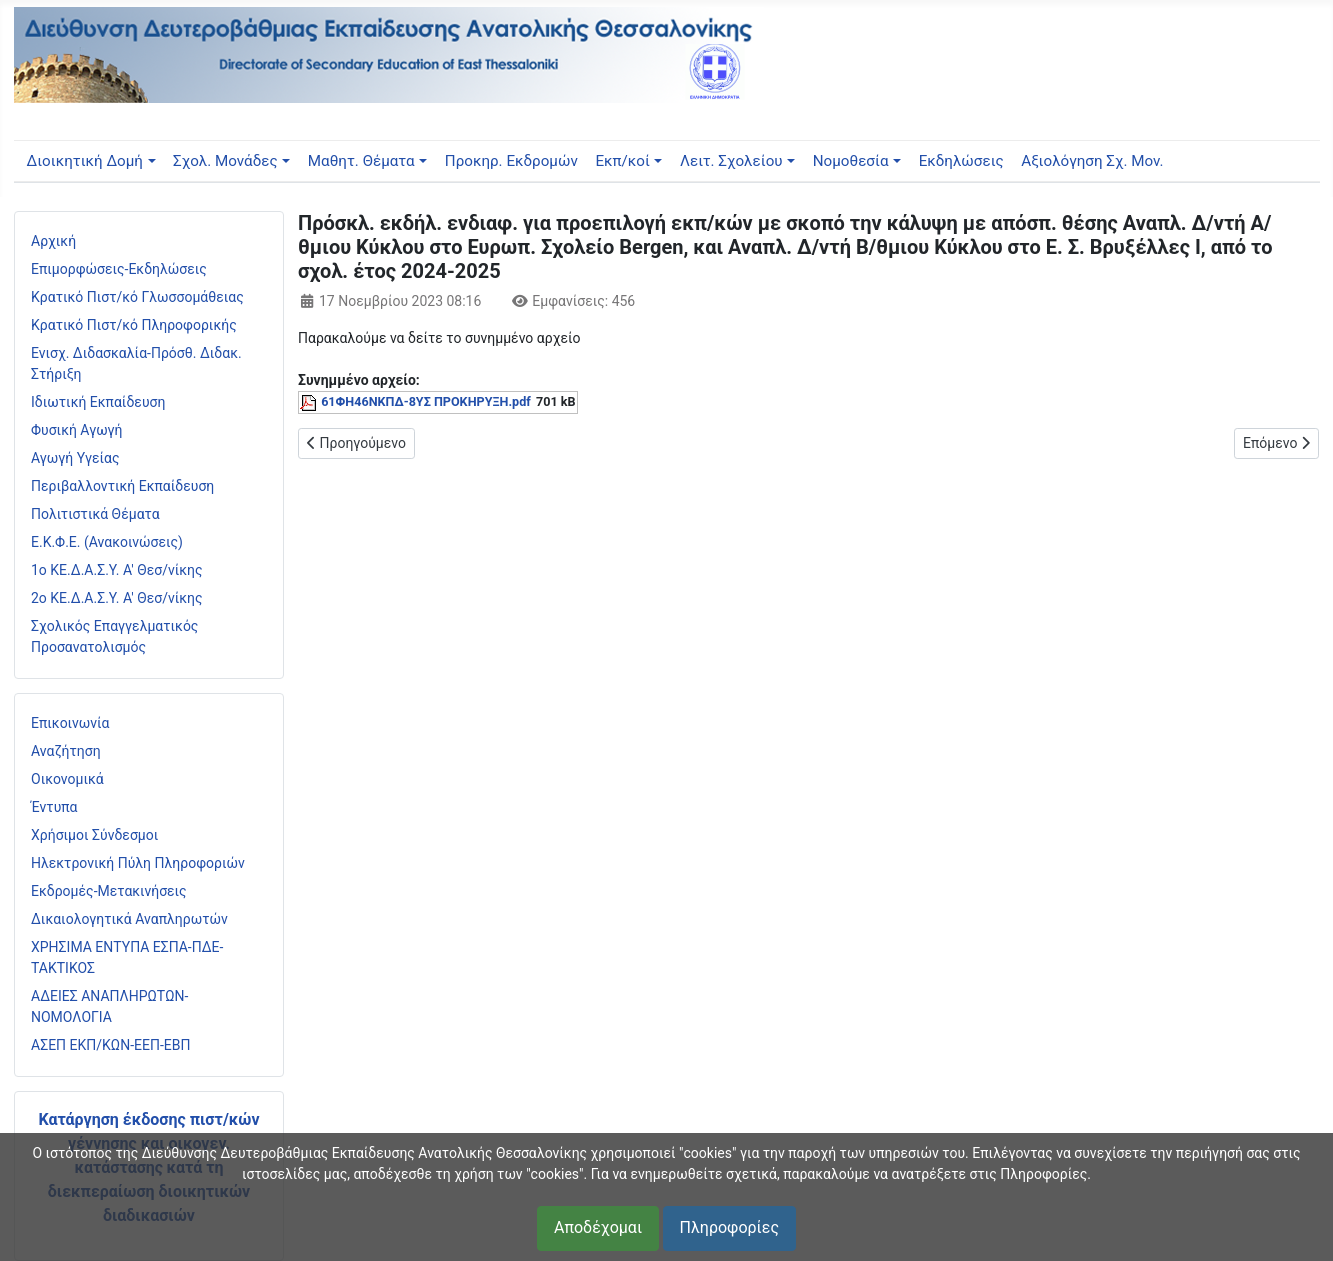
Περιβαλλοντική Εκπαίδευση (122, 486)
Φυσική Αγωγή (77, 430)
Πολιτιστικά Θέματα (95, 514)
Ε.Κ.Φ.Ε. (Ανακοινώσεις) (107, 542)
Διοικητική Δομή (84, 161)
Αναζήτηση (66, 751)
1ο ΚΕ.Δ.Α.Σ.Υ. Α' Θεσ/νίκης (117, 570)
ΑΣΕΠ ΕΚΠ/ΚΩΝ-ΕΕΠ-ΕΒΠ (110, 1045)
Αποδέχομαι (598, 1227)
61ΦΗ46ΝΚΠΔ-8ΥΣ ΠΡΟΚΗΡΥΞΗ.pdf (426, 401)
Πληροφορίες (729, 1227)
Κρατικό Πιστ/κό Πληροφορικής (134, 325)
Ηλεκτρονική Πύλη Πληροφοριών (138, 863)
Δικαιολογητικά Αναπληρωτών (129, 919)
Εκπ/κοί (622, 161)
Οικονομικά (67, 779)
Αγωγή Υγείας (75, 458)
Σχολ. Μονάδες (225, 161)
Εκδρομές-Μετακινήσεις (109, 891)
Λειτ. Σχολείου (731, 161)
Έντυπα (54, 807)
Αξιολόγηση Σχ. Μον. (1092, 161)
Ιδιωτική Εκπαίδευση (98, 402)
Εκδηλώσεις (961, 161)
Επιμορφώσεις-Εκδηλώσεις (119, 269)
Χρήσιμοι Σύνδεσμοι (94, 835)
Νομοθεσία (851, 161)
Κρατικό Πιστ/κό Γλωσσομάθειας (137, 297)
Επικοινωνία (70, 723)
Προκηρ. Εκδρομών (511, 161)
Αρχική (53, 241)
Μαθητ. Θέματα (361, 161)
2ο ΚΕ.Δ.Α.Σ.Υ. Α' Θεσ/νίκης (117, 598)
